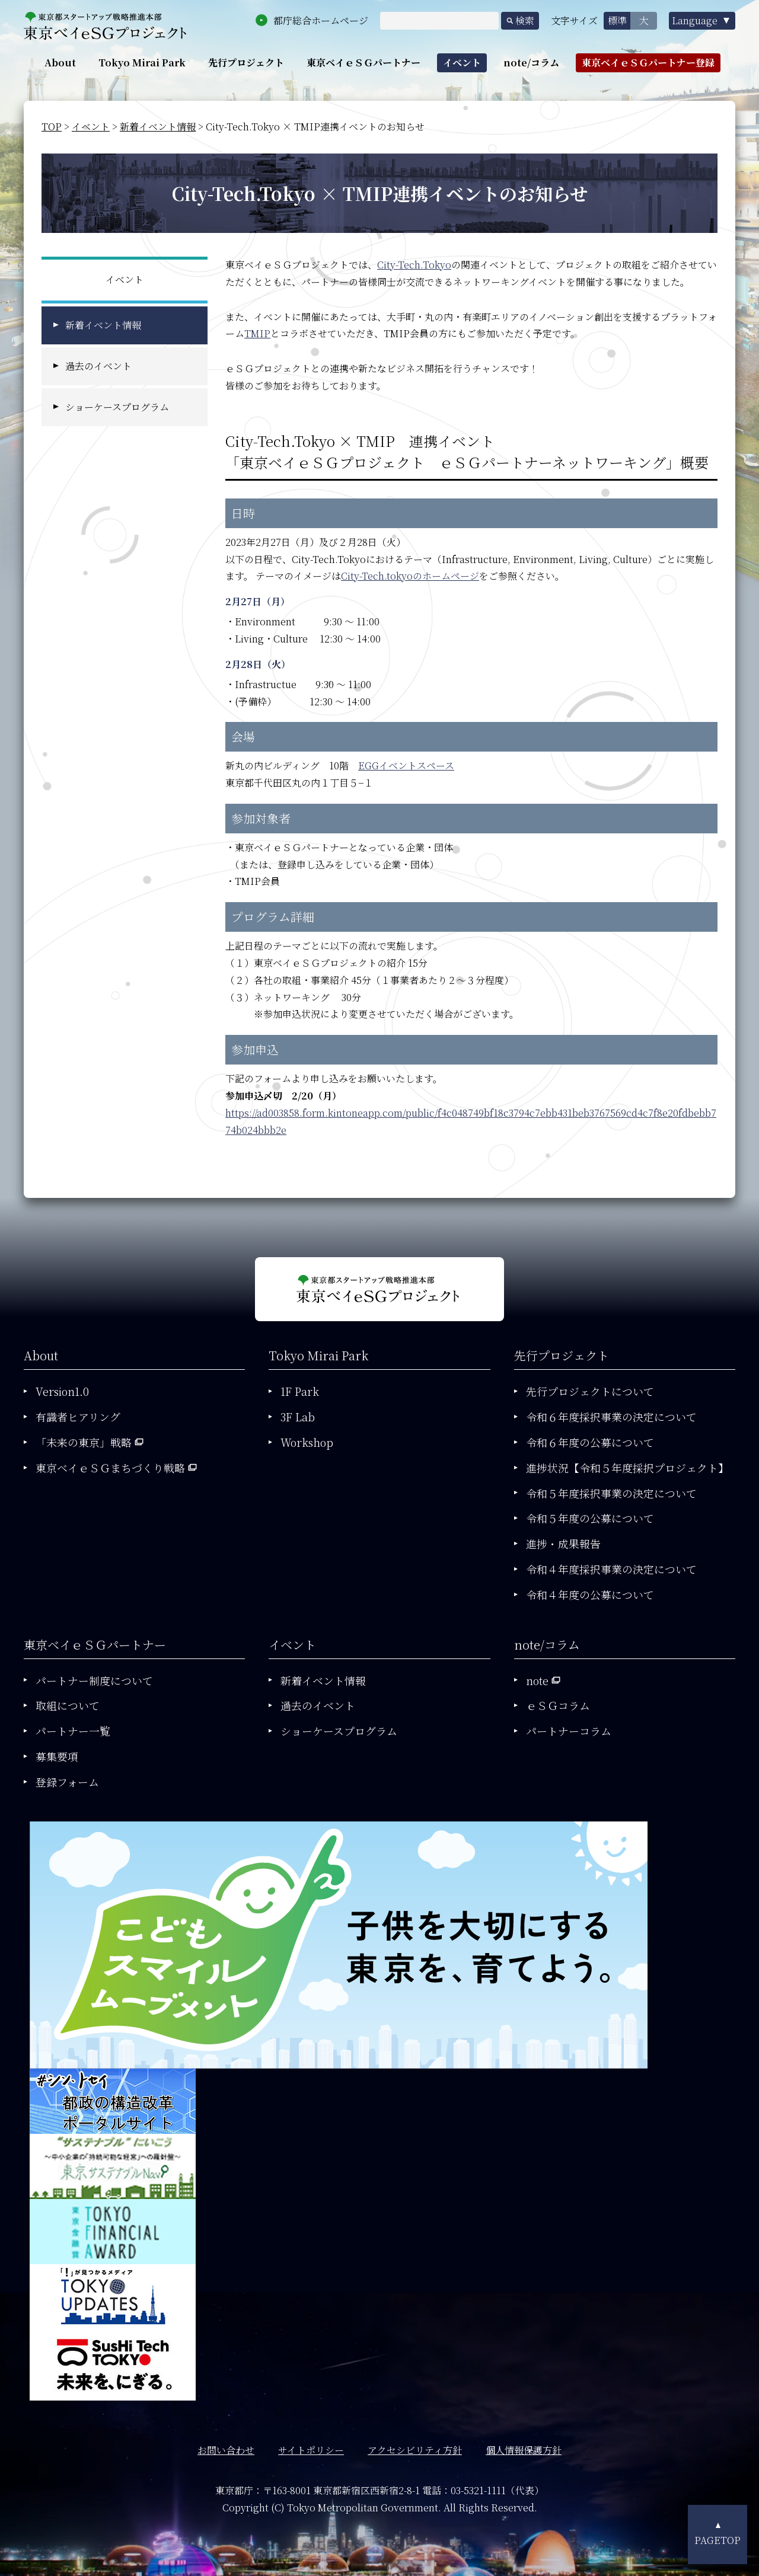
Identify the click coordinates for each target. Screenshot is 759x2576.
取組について (68, 1705)
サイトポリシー (311, 2450)
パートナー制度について (94, 1680)
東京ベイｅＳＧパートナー (363, 62)
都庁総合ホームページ (320, 20)
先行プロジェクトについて (590, 1391)
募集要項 (57, 1756)
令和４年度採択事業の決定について (611, 1569)
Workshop (306, 1442)
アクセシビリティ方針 (415, 2450)
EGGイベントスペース (406, 765)
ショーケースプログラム (117, 407)
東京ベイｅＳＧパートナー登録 (648, 62)
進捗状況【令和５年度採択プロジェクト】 (627, 1467)
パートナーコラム (568, 1730)
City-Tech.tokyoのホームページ (410, 576)
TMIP (257, 333)
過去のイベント (98, 366)
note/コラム (531, 62)
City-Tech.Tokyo (414, 264)
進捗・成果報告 (563, 1543)
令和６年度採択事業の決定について (611, 1416)
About (60, 62)
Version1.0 (62, 1391)
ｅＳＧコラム (558, 1705)
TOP (52, 126)
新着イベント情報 (158, 126)
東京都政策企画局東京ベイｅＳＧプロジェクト (105, 26)
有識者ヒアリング (78, 1416)
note (537, 1680)
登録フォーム (67, 1781)
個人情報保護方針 (524, 2450)
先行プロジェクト (246, 62)
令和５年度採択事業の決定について (611, 1493)
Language (694, 20)
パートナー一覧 (73, 1730)
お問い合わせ (225, 2450)
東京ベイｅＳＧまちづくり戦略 (110, 1467)
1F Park (299, 1391)
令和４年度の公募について (590, 1594)
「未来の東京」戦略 (84, 1442)
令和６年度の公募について (590, 1442)
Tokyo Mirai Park (142, 62)
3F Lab (297, 1416)
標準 (617, 20)
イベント (462, 62)
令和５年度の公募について (590, 1518)
